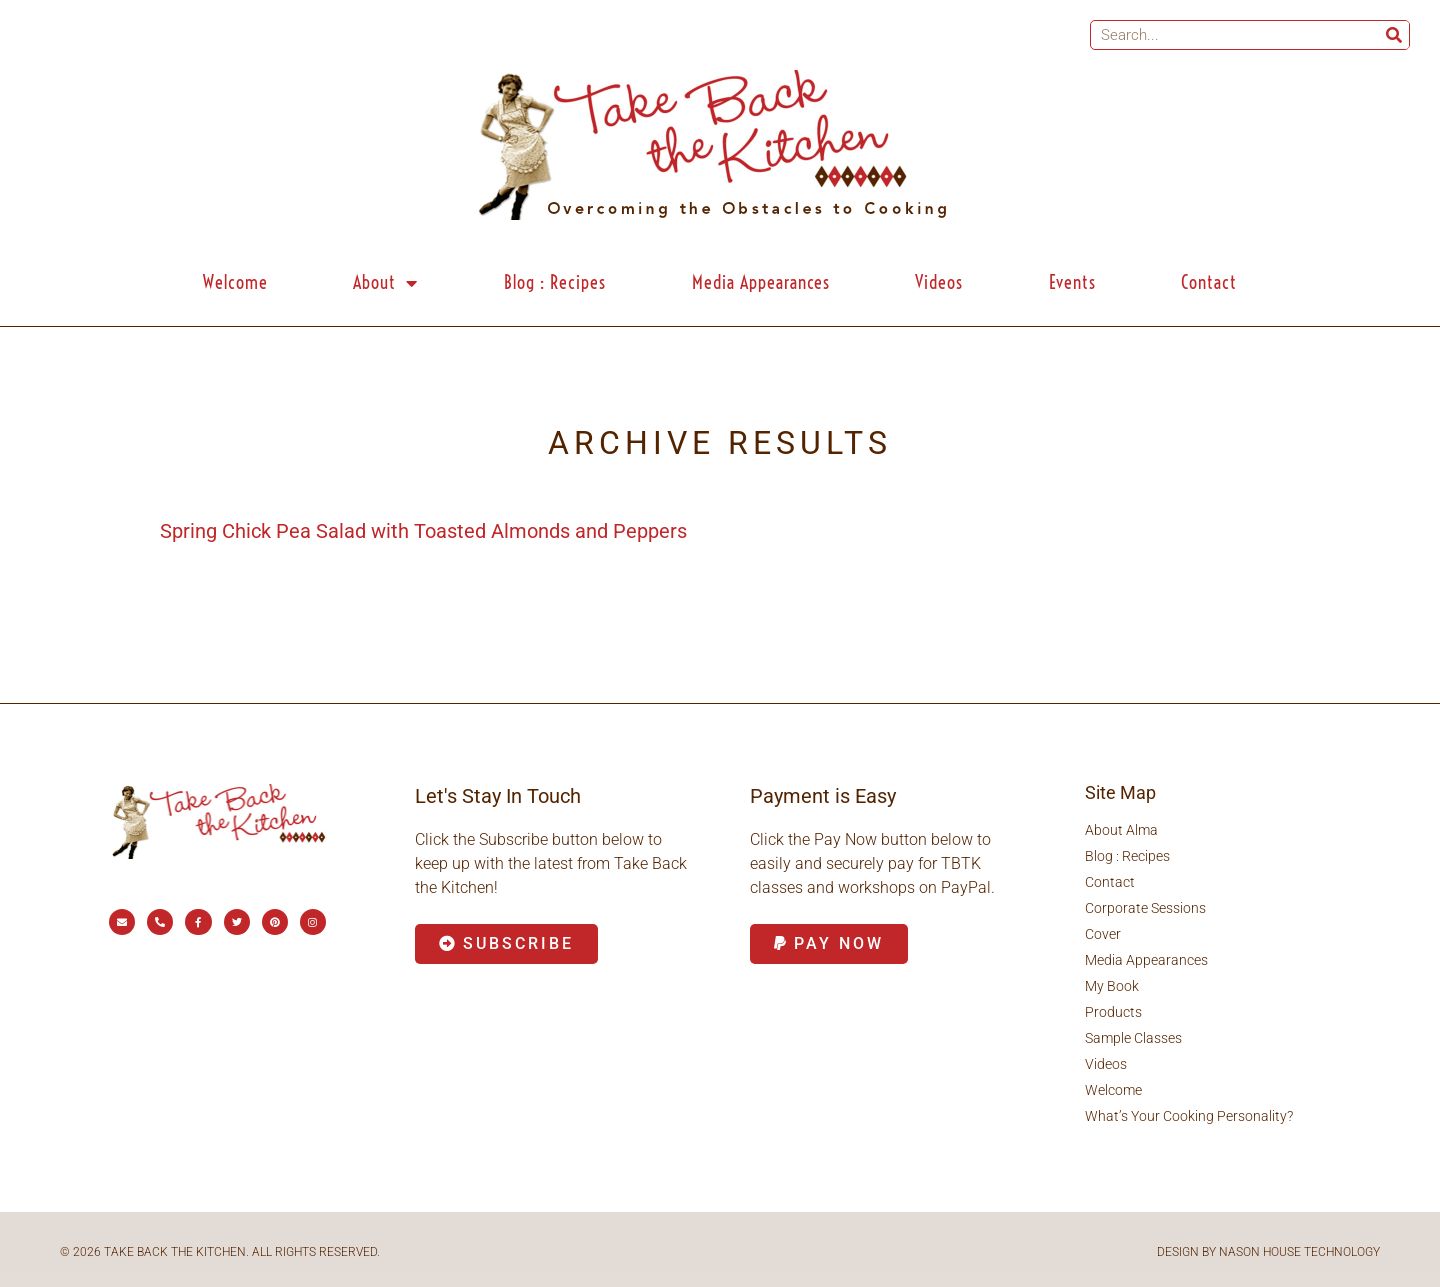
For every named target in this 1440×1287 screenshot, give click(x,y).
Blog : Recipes (555, 282)
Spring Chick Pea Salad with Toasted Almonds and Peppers (423, 531)
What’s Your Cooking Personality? (1189, 1116)
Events (1072, 282)
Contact (1209, 282)
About (385, 283)
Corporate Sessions (1145, 908)
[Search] (1394, 35)
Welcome (235, 282)
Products (1113, 1012)
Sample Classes (1133, 1038)
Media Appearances (761, 282)
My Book (1112, 986)
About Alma (1121, 830)
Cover (1103, 934)
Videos (939, 282)
